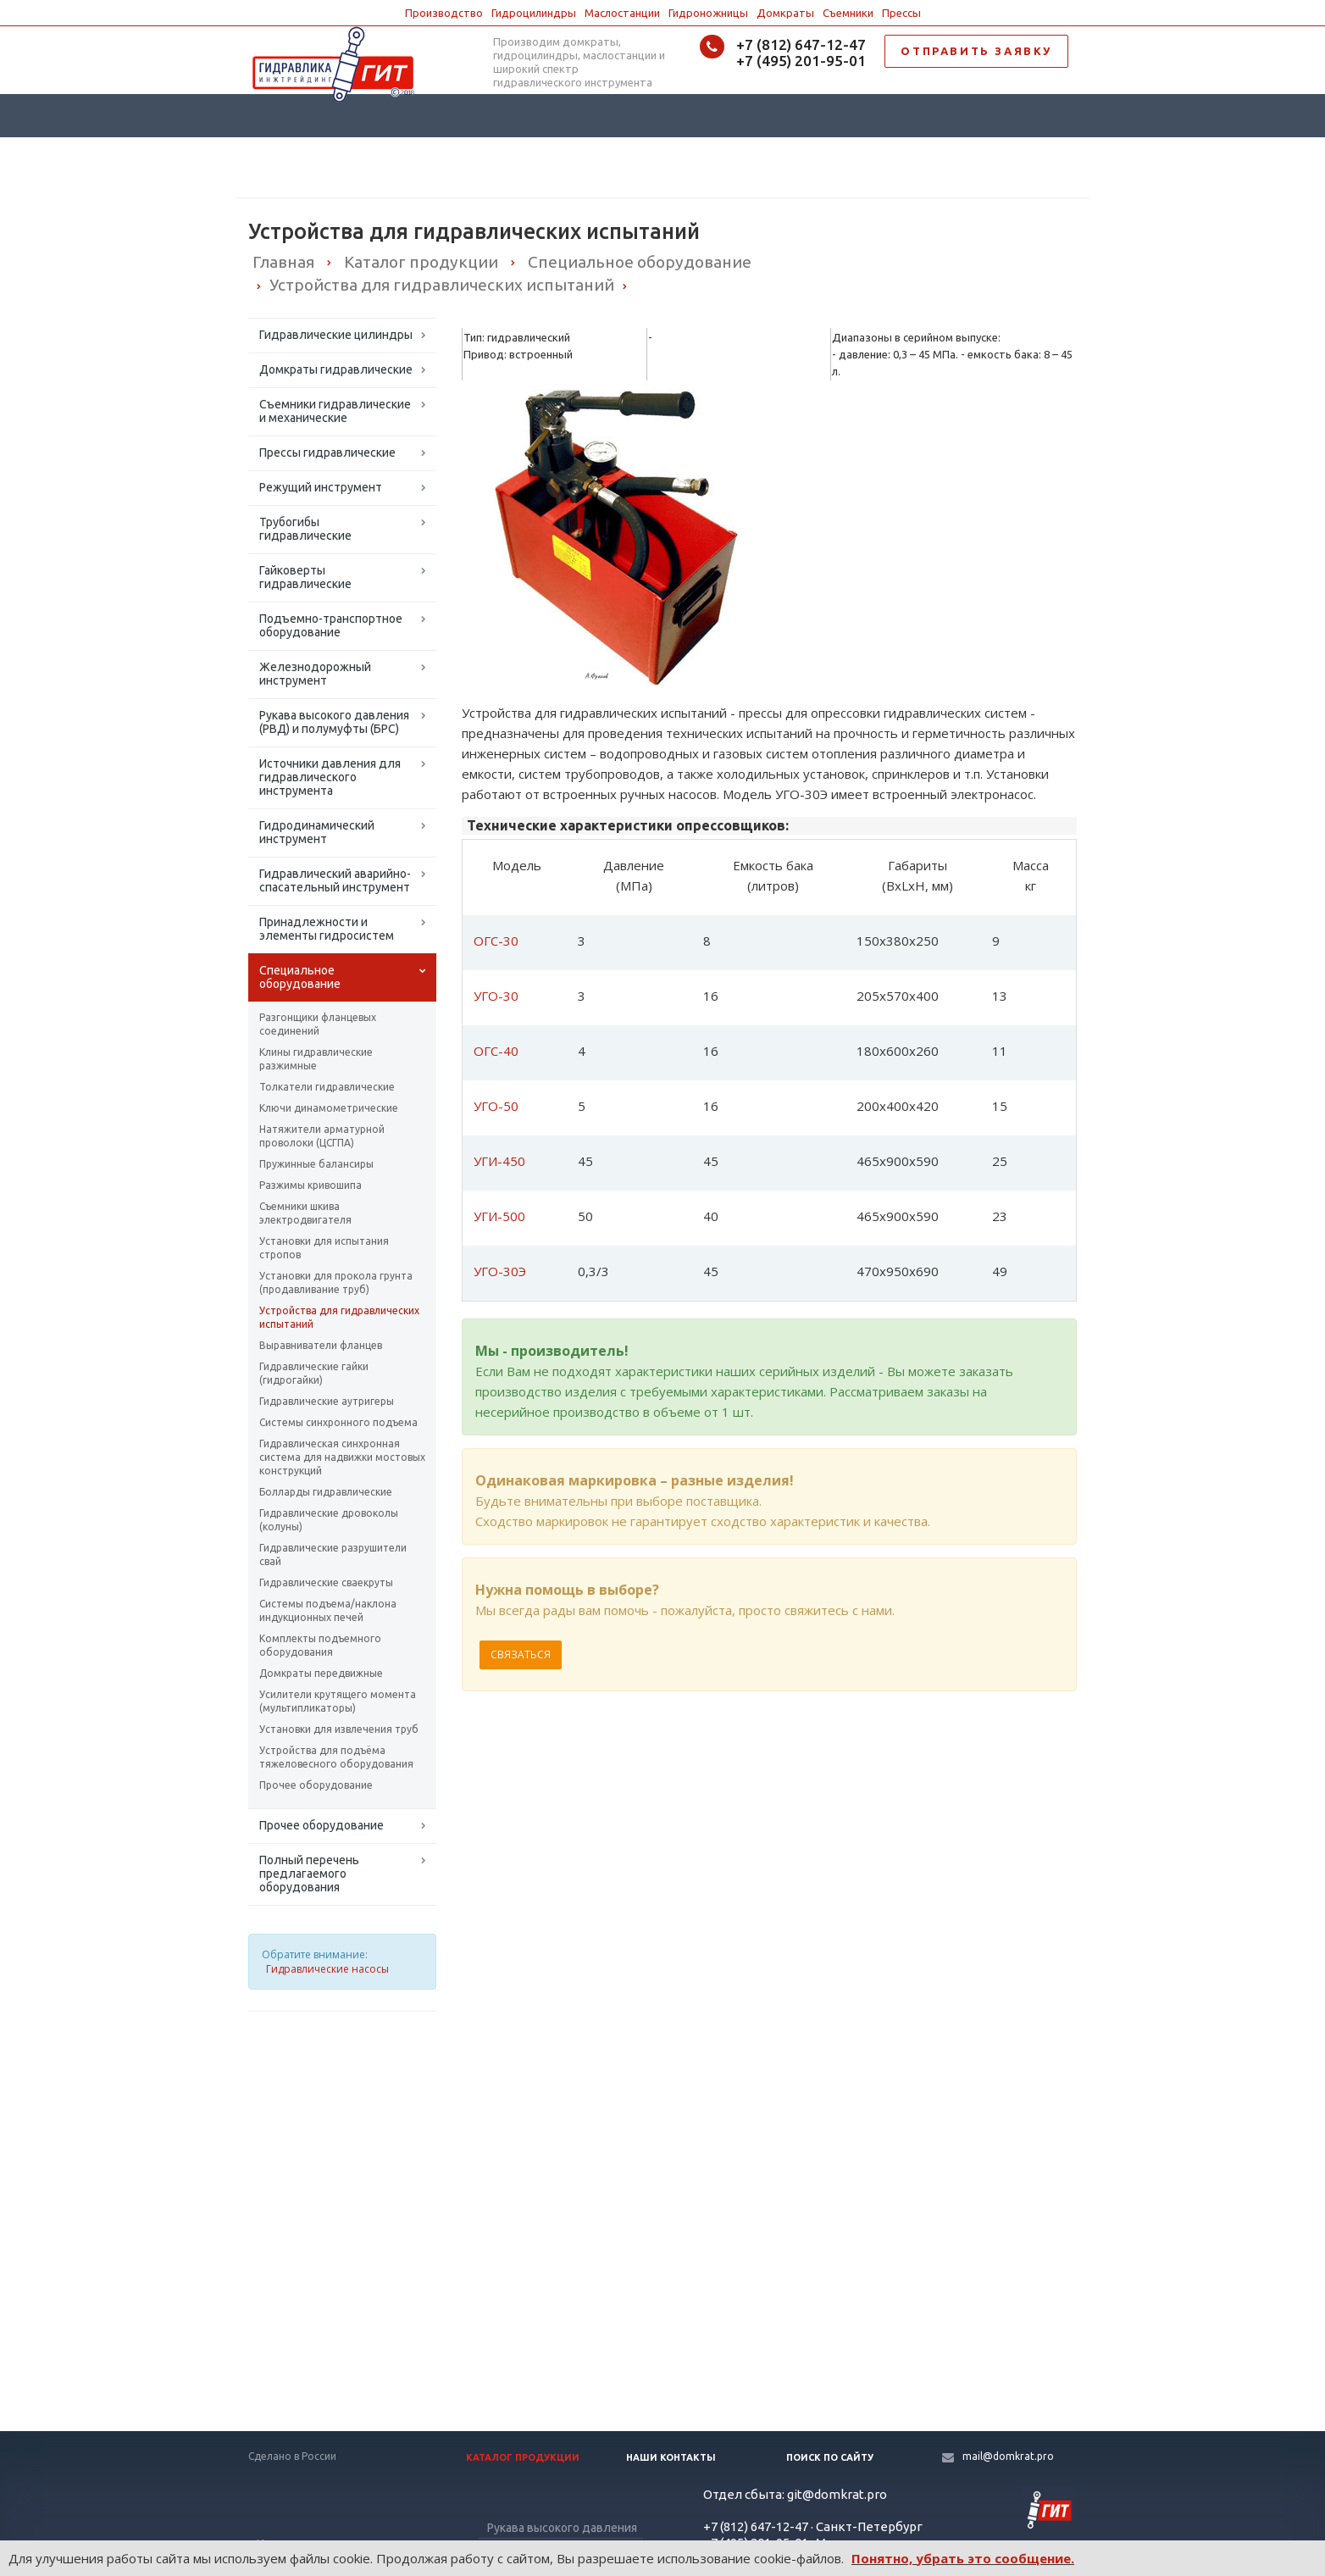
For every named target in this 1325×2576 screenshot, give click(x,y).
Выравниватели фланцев (320, 1345)
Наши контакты (671, 2457)
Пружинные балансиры (316, 1163)
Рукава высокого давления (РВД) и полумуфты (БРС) (334, 722)
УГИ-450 (499, 1160)
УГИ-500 (499, 1216)
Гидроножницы (708, 13)
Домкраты (785, 13)
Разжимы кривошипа (310, 1185)
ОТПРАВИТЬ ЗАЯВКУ (976, 51)
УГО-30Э (500, 1271)
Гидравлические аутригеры (326, 1401)
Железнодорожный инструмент (315, 673)
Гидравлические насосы (327, 1969)
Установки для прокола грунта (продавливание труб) (336, 1282)
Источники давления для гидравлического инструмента (330, 777)
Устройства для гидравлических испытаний (339, 1317)
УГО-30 (496, 995)
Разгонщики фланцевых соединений (317, 1024)
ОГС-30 (496, 940)
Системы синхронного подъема (338, 1422)
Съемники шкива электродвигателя (305, 1213)
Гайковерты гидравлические (305, 577)
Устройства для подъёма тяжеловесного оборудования (336, 1757)
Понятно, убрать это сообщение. (962, 2558)
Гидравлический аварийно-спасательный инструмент (335, 880)
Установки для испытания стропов (324, 1247)
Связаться (521, 1654)
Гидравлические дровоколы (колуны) (328, 1519)
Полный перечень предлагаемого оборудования (309, 1873)
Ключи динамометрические (328, 1107)
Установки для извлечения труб (339, 1729)
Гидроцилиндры (533, 13)
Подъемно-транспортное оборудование (330, 625)
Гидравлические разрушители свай (333, 1554)
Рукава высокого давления (562, 2527)
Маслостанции (622, 13)
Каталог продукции (522, 2457)
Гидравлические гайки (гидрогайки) (314, 1373)
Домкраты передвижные (321, 1673)
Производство (444, 13)
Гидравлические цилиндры (336, 334)
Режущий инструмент (320, 487)
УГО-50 (496, 1105)
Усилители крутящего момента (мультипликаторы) (337, 1701)
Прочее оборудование (316, 1784)
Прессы (901, 13)
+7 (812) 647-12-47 (801, 44)
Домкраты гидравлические (336, 369)
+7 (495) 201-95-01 (801, 61)
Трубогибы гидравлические (305, 528)
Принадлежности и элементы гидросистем (326, 928)
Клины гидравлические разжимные (316, 1058)
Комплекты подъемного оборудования (320, 1645)
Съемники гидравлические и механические (335, 411)
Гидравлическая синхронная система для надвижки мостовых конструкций (342, 1457)
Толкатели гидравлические (327, 1086)
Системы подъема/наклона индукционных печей (327, 1610)
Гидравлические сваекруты (326, 1582)
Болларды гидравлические (325, 1491)
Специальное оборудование (300, 977)
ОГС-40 (496, 1050)
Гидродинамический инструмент (316, 832)
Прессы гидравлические (327, 452)
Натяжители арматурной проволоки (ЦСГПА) (322, 1136)
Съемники (848, 13)
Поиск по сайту (829, 2457)
